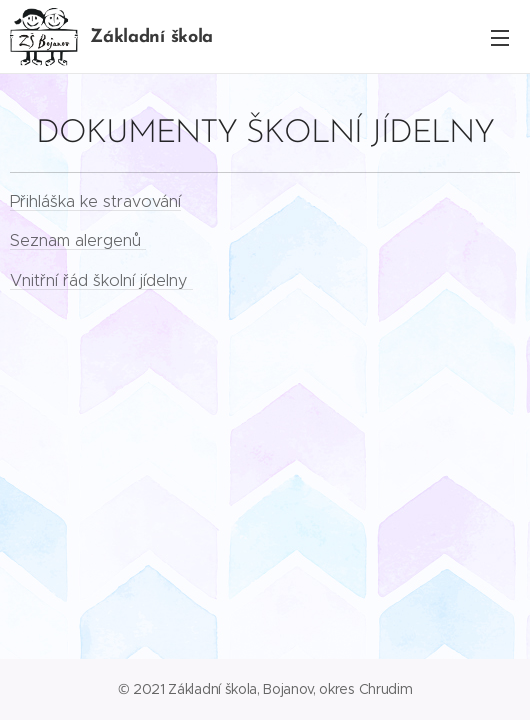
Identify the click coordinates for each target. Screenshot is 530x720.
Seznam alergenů (78, 240)
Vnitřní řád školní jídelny (101, 280)
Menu (500, 38)
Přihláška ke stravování (95, 201)
